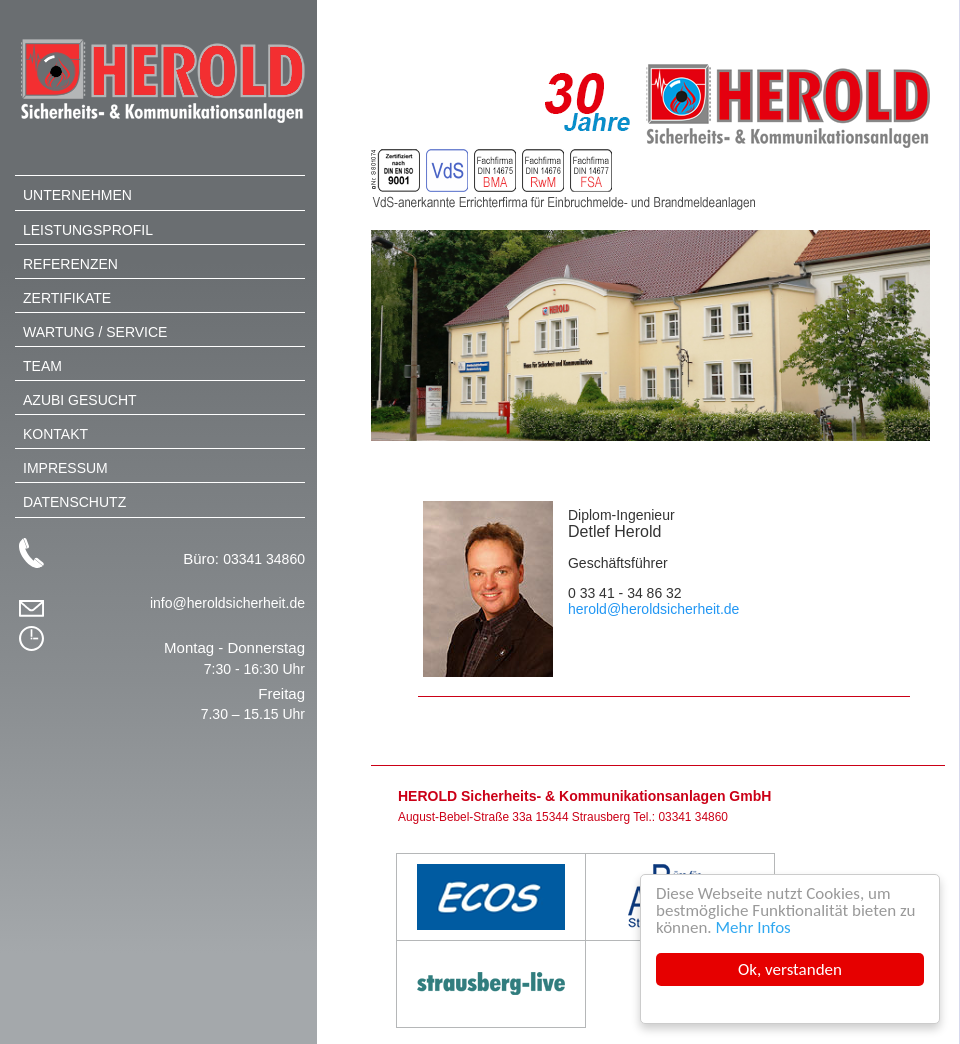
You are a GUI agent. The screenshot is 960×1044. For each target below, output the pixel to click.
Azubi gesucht (80, 400)
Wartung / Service (95, 332)
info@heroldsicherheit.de (227, 603)
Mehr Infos (753, 927)
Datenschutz (74, 502)
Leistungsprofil (88, 230)
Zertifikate (67, 298)
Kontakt (55, 434)
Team (42, 366)
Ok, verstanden (790, 969)
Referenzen (70, 264)
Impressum (65, 468)
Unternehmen (77, 195)
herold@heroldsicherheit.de (653, 609)
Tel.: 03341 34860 (680, 817)
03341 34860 (264, 559)
